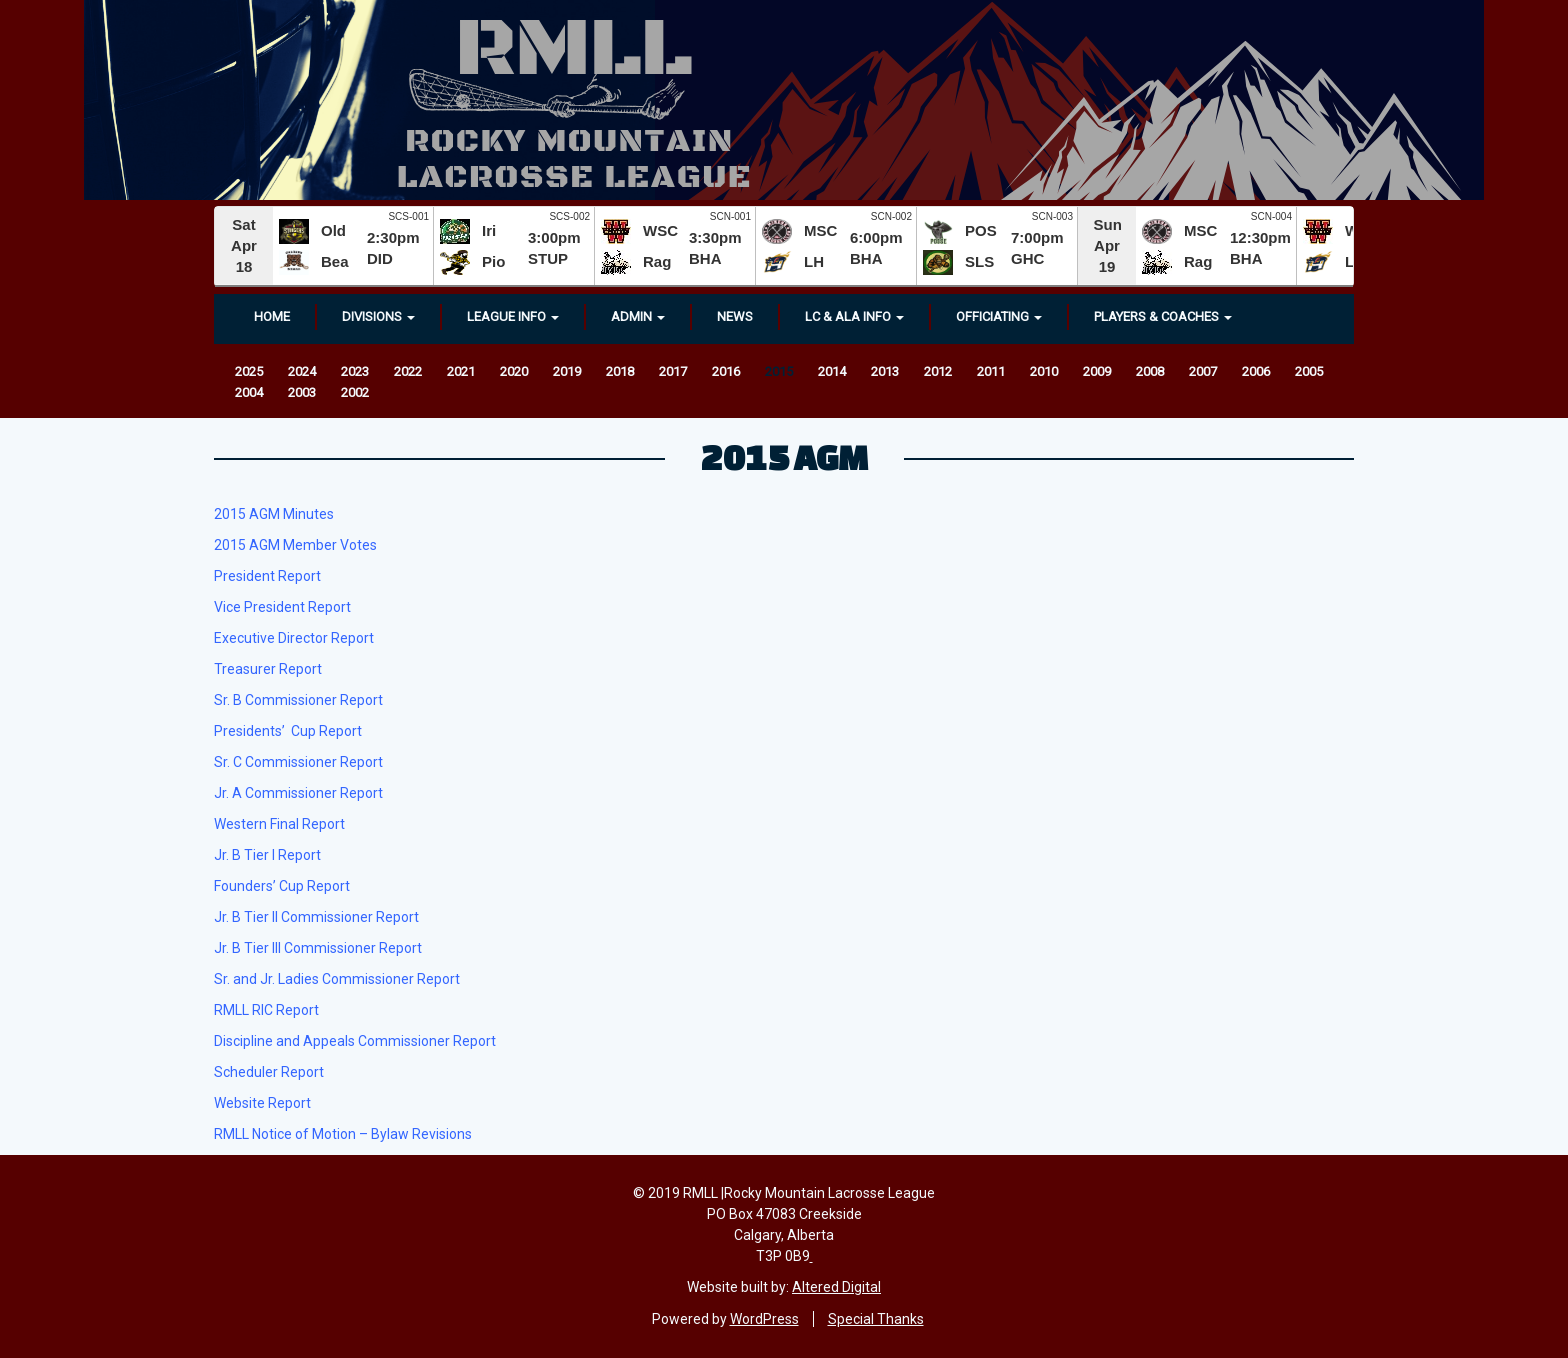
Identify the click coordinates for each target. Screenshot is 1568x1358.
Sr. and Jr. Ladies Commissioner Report (337, 979)
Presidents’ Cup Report (288, 731)
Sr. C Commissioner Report (298, 762)
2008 (1150, 371)
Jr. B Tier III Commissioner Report (318, 948)
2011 (991, 371)
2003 (302, 392)
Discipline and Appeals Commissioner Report (355, 1041)
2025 (249, 371)
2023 (355, 371)
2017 (673, 371)
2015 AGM (784, 457)
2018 (620, 371)
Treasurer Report (268, 669)
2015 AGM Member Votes (295, 545)
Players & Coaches (1163, 316)
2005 (1309, 371)
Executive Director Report (294, 638)
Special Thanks (876, 1319)
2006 (1256, 371)
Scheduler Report (269, 1072)
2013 (885, 371)
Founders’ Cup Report (282, 886)
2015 (779, 371)
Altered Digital (836, 1287)
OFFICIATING (999, 316)
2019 (567, 371)
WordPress (764, 1319)
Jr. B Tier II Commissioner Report (316, 917)
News (735, 316)
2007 (1203, 371)
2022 (408, 371)
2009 (1097, 371)
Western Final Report (279, 824)
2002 (355, 392)
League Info (513, 316)
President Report (267, 576)
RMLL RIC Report (266, 1010)
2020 (514, 371)
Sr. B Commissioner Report (298, 700)
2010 (1044, 371)
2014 (832, 371)
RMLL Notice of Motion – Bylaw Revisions (343, 1134)
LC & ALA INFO (854, 316)
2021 (461, 371)
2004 (249, 392)
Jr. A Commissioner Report (298, 793)
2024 (302, 371)
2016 (726, 371)
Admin (638, 316)
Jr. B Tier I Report (267, 855)
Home (272, 316)
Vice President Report (282, 607)
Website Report (262, 1103)
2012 (938, 371)
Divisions (378, 316)
